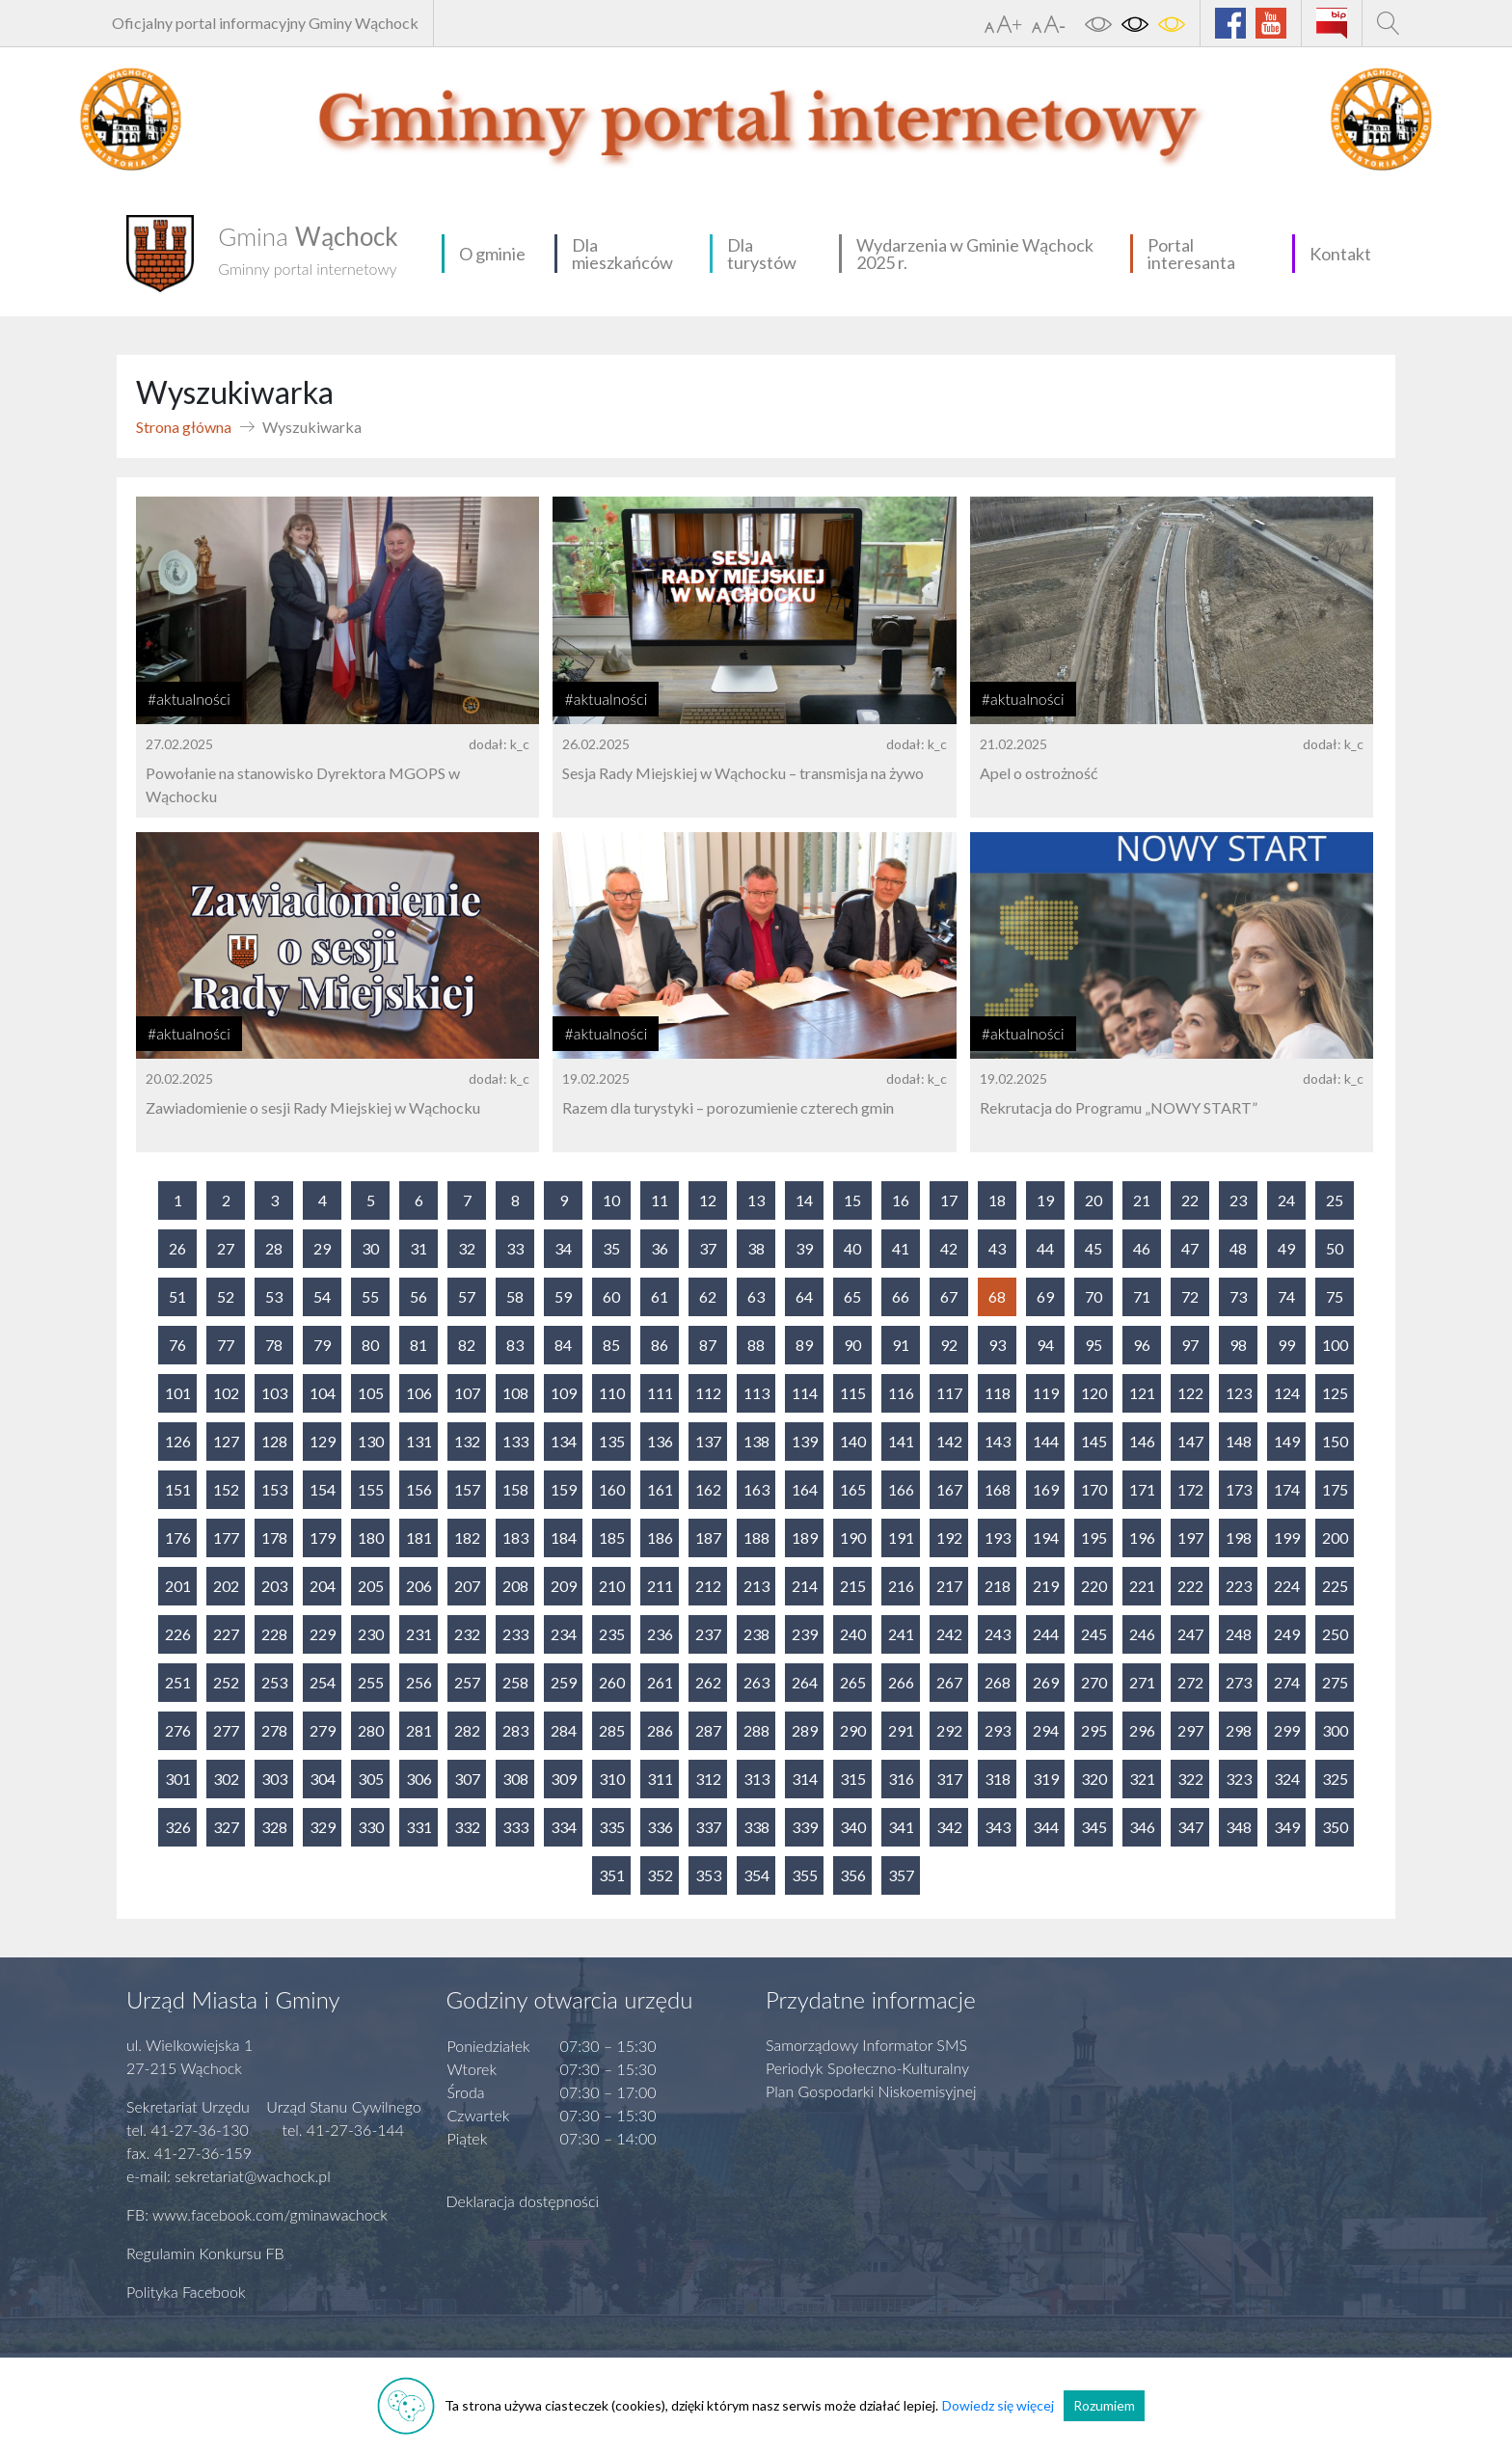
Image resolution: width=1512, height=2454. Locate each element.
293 (998, 1730)
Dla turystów (761, 253)
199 (1287, 1537)
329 (323, 1827)
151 (178, 1489)
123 (1239, 1393)
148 (1239, 1441)
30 (370, 1248)
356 (853, 1875)
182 (467, 1537)
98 (1238, 1344)
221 (1142, 1586)
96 (1141, 1344)
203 (274, 1586)
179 (323, 1537)
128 (274, 1441)
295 (1094, 1730)
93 (997, 1344)
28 (274, 1248)
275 (1335, 1682)
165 (853, 1489)
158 (515, 1489)
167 (949, 1489)
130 (371, 1441)
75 (1334, 1296)
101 (178, 1393)
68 (997, 1296)
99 (1286, 1344)
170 (1094, 1489)
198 (1239, 1537)
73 (1238, 1296)
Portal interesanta (1191, 253)
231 (419, 1634)
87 (707, 1344)
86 (659, 1344)
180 (371, 1537)
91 (900, 1344)
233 (515, 1634)
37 (707, 1248)
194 (1046, 1537)
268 (998, 1682)
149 (1287, 1441)
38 (756, 1248)
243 (998, 1634)
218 (998, 1586)
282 (467, 1730)
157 (467, 1489)
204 (323, 1586)
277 (226, 1730)
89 (804, 1344)
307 (467, 1778)
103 (274, 1393)
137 (708, 1441)
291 (901, 1730)
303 (274, 1778)
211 (660, 1586)
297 (1190, 1730)
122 (1190, 1393)
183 (515, 1537)
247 (1190, 1634)
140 (853, 1441)
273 (1239, 1682)
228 (274, 1634)
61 (659, 1296)
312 (708, 1778)
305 (371, 1778)
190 (853, 1537)
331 (419, 1827)
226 (178, 1634)
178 (274, 1537)
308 (515, 1778)
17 (949, 1200)
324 (1287, 1778)
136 (660, 1441)
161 (660, 1489)
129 (323, 1441)
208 (515, 1586)
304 (323, 1778)
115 (853, 1393)
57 (466, 1296)
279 (323, 1730)
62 (707, 1296)
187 (708, 1537)
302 (226, 1778)
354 (756, 1875)
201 (178, 1586)
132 (467, 1441)
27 (225, 1248)
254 (323, 1682)
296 (1142, 1730)
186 (660, 1537)
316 (901, 1778)
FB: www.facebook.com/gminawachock (257, 2214)
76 (177, 1344)
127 (226, 1441)
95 (1093, 1344)
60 (611, 1296)
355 (805, 1875)
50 (1334, 1248)
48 (1238, 1248)
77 (225, 1344)
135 (612, 1441)
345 (1094, 1827)
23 (1238, 1200)
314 (805, 1778)
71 (1141, 1296)
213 (756, 1586)
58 (515, 1296)
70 (1093, 1296)
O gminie (492, 253)
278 (274, 1730)
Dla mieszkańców (622, 253)
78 (274, 1344)
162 (708, 1489)
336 (660, 1827)
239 (805, 1634)
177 (226, 1537)
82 (466, 1344)
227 (226, 1634)
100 (1335, 1344)
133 (515, 1441)
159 (564, 1489)
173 (1239, 1489)
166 (901, 1489)
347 (1190, 1827)
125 (1335, 1393)
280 (371, 1730)
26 (177, 1248)
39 (804, 1248)
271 (1142, 1682)
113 (756, 1393)
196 (1142, 1537)
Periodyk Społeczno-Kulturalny (867, 2068)
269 (1046, 1682)
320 (1094, 1778)
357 (901, 1875)
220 (1094, 1586)
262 (708, 1682)
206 (419, 1586)
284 (564, 1730)
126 (178, 1441)
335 (612, 1827)
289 (805, 1730)
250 (1335, 1634)
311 (660, 1778)
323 (1239, 1778)
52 (225, 1296)
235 (612, 1634)
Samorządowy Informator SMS (866, 2045)
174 (1287, 1489)
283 (515, 1730)
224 (1287, 1586)
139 (805, 1441)
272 (1190, 1682)
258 (515, 1682)
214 (805, 1586)
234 (564, 1634)
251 (178, 1682)
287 (708, 1730)
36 (659, 1248)
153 (274, 1489)
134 (564, 1441)
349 (1287, 1827)
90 (852, 1344)
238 (756, 1634)
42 (949, 1248)
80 (370, 1344)
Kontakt (1340, 253)
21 (1141, 1200)
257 (467, 1682)
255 (371, 1682)
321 (1142, 1778)
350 (1335, 1827)
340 (853, 1827)
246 (1142, 1634)
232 (467, 1634)
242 (949, 1634)
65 (852, 1296)
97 (1190, 1344)
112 (708, 1393)
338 (756, 1827)
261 (660, 1682)
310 (612, 1778)
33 (515, 1248)
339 (805, 1827)
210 (612, 1586)
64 (804, 1296)
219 (1046, 1586)
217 (949, 1586)
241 (901, 1634)
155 (371, 1489)
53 (274, 1296)
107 (467, 1393)
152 (226, 1489)
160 (612, 1489)
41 (900, 1248)
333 (515, 1827)
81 (418, 1344)
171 (1142, 1489)
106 (419, 1393)
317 (949, 1778)
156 (419, 1489)
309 (564, 1778)
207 (467, 1586)
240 (853, 1634)
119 (1046, 1393)
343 (998, 1827)
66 (900, 1296)
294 (1046, 1730)
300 (1335, 1730)
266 (901, 1682)
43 (997, 1248)
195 (1094, 1537)
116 (901, 1393)
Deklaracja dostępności (523, 2201)
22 (1190, 1200)
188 (756, 1537)
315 (853, 1778)
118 (998, 1393)
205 (371, 1586)
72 (1190, 1296)
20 (1093, 1200)
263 (756, 1682)
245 (1094, 1634)
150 (1335, 1441)
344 (1046, 1827)
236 (660, 1634)
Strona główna (183, 427)
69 (1045, 1296)
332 (467, 1827)
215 (853, 1586)
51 (177, 1296)
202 (226, 1586)
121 (1142, 1393)
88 (756, 1344)
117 (949, 1393)
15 (852, 1200)
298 (1239, 1730)
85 (611, 1344)
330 (371, 1827)
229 (323, 1634)
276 (178, 1730)
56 (418, 1296)
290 (853, 1730)
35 (611, 1248)
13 (756, 1200)
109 (564, 1393)
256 (419, 1682)
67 (949, 1296)
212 (708, 1586)
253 (274, 1682)
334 (564, 1827)
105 (371, 1393)
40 (852, 1248)
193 (998, 1537)
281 (419, 1730)
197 (1190, 1537)
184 (564, 1537)
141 (901, 1441)
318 (998, 1778)
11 (659, 1200)
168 (998, 1489)
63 (756, 1296)
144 (1046, 1441)
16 (900, 1200)
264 (805, 1682)
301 (178, 1778)
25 (1334, 1200)
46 (1141, 1248)
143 (998, 1441)
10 (611, 1200)
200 (1335, 1537)
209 (564, 1586)
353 (708, 1875)
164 (805, 1489)
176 (178, 1537)
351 (612, 1875)
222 (1190, 1586)
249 (1287, 1634)
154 (323, 1489)
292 (949, 1730)
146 (1142, 1441)
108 (515, 1393)
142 (949, 1441)
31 (418, 1248)
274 (1287, 1682)
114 (805, 1393)
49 (1286, 1248)
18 (997, 1200)
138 (756, 1441)
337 (708, 1827)
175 (1335, 1489)
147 (1190, 1441)
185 (612, 1537)
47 (1190, 1248)
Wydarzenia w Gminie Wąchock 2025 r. (975, 253)
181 (419, 1537)
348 (1239, 1827)
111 (660, 1393)
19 (1045, 1200)
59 (563, 1296)
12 (707, 1200)
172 (1190, 1489)
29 (322, 1248)
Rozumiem (1104, 2405)
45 (1093, 1248)
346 (1142, 1827)
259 (564, 1682)
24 (1286, 1200)
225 (1335, 1586)
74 (1286, 1296)
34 (563, 1248)
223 (1239, 1586)
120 (1094, 1393)
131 (419, 1441)
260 (612, 1682)
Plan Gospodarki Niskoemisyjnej (871, 2091)
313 (756, 1778)
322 (1190, 1778)
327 (226, 1827)
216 (901, 1586)
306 (419, 1778)
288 (756, 1730)
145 (1094, 1441)
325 (1335, 1778)
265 (853, 1682)
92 (949, 1344)
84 (563, 1344)
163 (756, 1489)
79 (322, 1344)
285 (612, 1730)
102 (226, 1393)
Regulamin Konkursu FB (205, 2253)
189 (805, 1537)
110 (612, 1393)
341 (901, 1827)
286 (660, 1730)
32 (466, 1248)
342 (949, 1827)
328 (274, 1827)
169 (1046, 1489)
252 (226, 1682)
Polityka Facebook (186, 2291)
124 (1287, 1393)
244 (1046, 1634)
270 (1094, 1682)
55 (370, 1296)
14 (804, 1200)
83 (515, 1344)
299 (1287, 1730)
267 (949, 1682)
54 (322, 1296)
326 (178, 1827)
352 (660, 1875)
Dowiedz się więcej (998, 2405)
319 (1046, 1778)
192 (949, 1537)
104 (323, 1393)
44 (1045, 1248)
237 (708, 1634)
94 (1045, 1344)
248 (1239, 1634)
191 (901, 1537)
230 (371, 1634)
